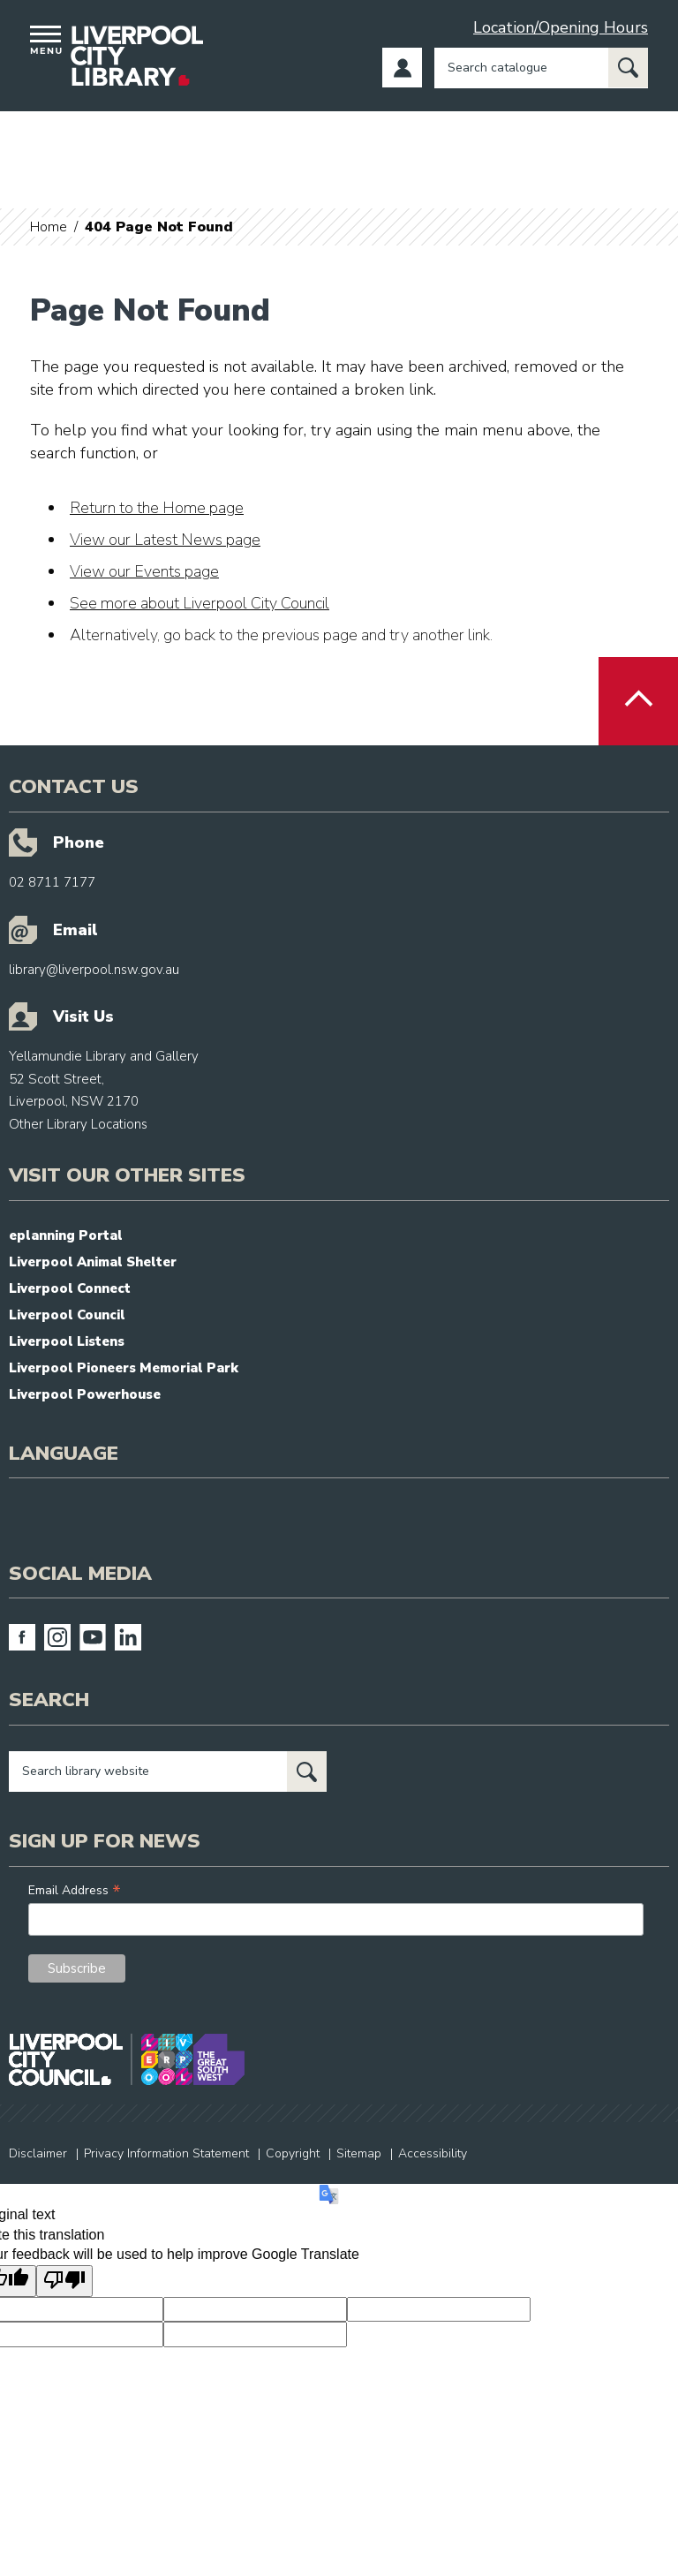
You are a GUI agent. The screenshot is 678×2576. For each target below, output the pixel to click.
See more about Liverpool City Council (199, 603)
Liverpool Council (67, 1315)
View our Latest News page (165, 539)
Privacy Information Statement (166, 2153)
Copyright (293, 2153)
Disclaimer (38, 2153)
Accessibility (432, 2153)
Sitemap (358, 2153)
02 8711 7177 (52, 882)
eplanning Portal (66, 1235)
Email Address (74, 1890)
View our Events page (144, 571)
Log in (402, 67)
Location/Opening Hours (560, 27)
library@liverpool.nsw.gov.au (94, 969)
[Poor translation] (64, 2281)
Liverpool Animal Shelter (93, 1262)
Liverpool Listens (66, 1341)
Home (48, 227)
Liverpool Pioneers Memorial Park (123, 1368)
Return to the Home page (157, 507)
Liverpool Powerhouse (85, 1394)
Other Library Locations (78, 1124)
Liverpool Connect (70, 1288)
